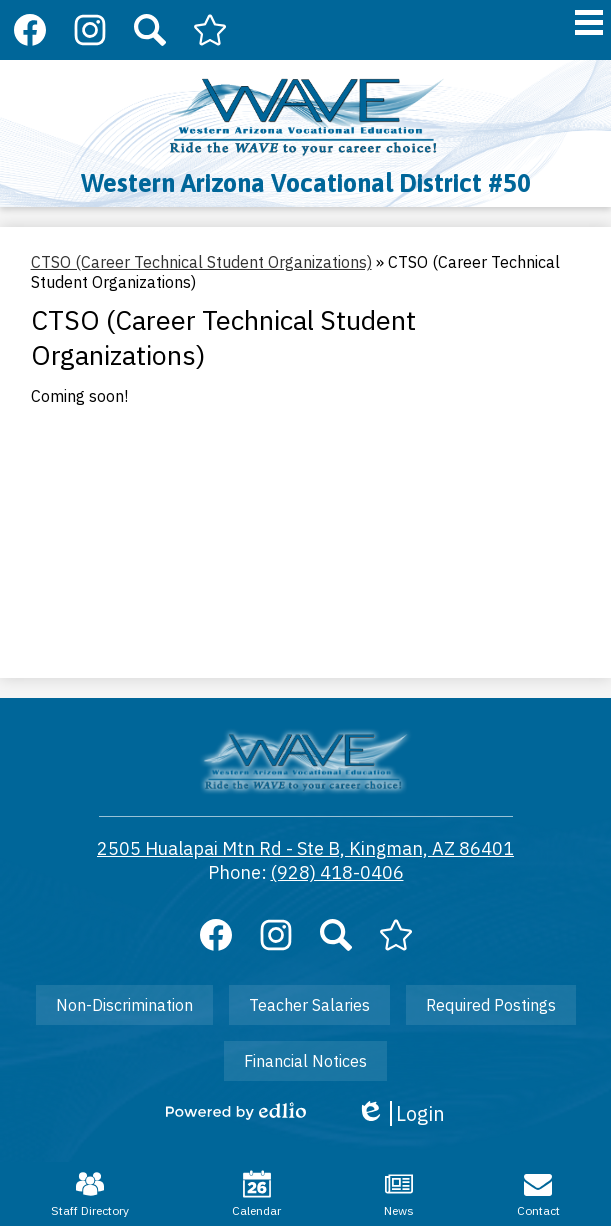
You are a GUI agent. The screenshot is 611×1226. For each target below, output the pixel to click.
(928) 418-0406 (337, 872)
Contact (538, 1194)
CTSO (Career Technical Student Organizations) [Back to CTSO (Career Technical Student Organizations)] (201, 262)
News (399, 1194)
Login (400, 1113)
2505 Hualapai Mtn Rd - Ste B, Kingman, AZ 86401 (305, 848)
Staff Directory (90, 1194)
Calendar (256, 1194)
